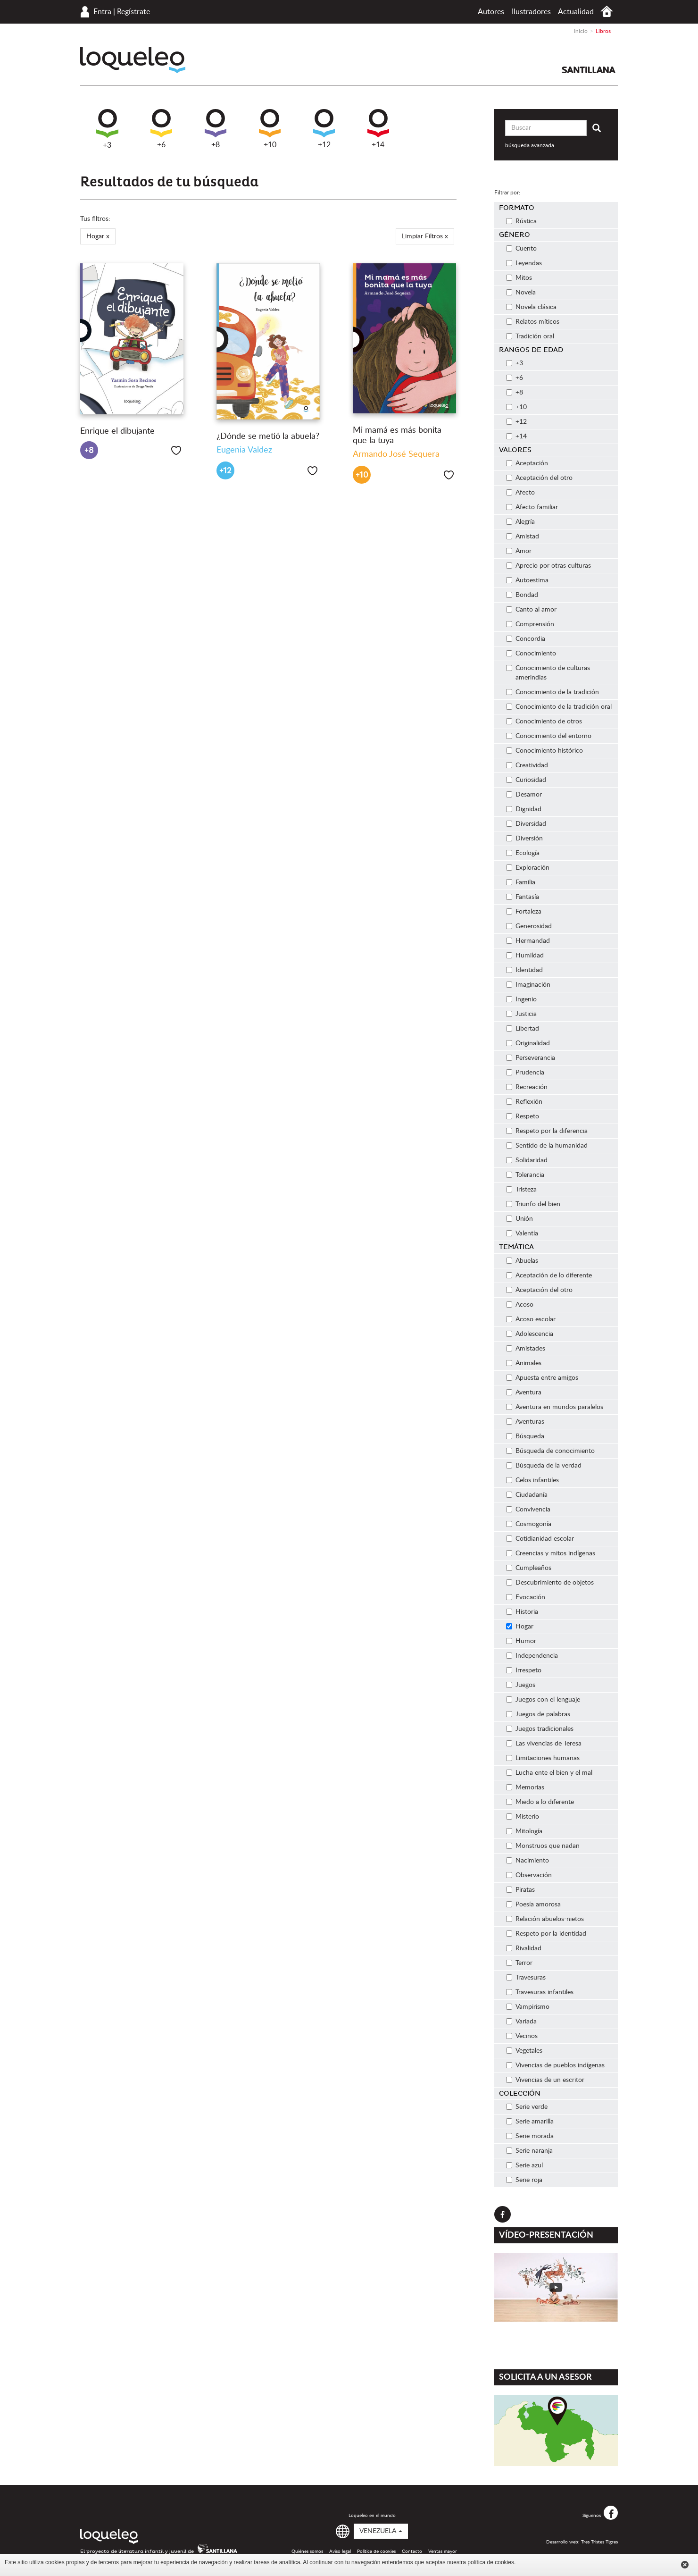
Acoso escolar (531, 1319)
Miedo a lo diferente (540, 1802)
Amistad (522, 536)
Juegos (520, 1685)
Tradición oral (530, 336)
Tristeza (521, 1189)
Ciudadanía (527, 1495)
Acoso (519, 1304)
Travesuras (526, 1977)
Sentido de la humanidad (547, 1145)
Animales (523, 1363)
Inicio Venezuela (606, 11)
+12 (324, 129)
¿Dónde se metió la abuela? (267, 436)
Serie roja (524, 2180)
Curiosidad (526, 780)
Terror (519, 1963)
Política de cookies (376, 2551)
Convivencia (528, 1509)
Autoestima (527, 580)
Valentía (522, 1233)
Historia (522, 1612)
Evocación (525, 1597)
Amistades (525, 1348)
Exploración (527, 867)
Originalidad (528, 1043)
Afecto (520, 492)
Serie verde (527, 2107)
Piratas (520, 1890)
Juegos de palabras (538, 1714)
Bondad (522, 595)
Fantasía (522, 897)
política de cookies (490, 2562)
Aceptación (527, 463)
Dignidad (523, 809)
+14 (378, 129)
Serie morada (530, 2136)
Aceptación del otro (539, 478)
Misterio (522, 1816)
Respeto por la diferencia (547, 1131)
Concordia (525, 639)
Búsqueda (525, 1436)
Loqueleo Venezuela (132, 60)
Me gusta (176, 450)
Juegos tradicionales (539, 1729)
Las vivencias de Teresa (544, 1743)
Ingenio (521, 999)
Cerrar (685, 2564)
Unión (519, 1219)
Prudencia (525, 1072)
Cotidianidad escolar (540, 1539)
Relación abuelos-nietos (545, 1919)
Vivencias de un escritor (545, 2080)
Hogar (519, 1626)
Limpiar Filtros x (425, 236)
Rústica (521, 221)
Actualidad (576, 12)
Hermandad (528, 941)
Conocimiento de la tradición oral (559, 707)
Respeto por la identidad (546, 1933)
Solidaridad (527, 1160)
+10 (270, 129)
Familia (520, 882)
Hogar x (97, 236)
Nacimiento (527, 1860)
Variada (521, 2021)
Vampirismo (527, 2007)
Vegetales (524, 2050)
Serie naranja (529, 2151)
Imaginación (528, 985)
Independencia (532, 1656)
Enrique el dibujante (117, 431)
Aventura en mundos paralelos (554, 1407)
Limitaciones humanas (543, 1758)
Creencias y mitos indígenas (550, 1553)
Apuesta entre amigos (542, 1378)
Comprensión (530, 624)
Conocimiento (531, 653)
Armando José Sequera (396, 454)
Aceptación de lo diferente (549, 1275)
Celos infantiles (532, 1480)
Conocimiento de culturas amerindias (548, 673)
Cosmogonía (528, 1524)
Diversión (524, 838)
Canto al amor (531, 609)
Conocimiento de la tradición (552, 692)
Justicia (521, 1014)
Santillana (588, 70)
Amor (519, 551)
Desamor (524, 794)
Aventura (523, 1392)
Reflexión (524, 1102)
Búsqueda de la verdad (544, 1465)
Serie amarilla (530, 2121)
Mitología (524, 1831)
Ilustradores (531, 12)
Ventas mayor (442, 2551)
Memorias (525, 1787)
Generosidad (529, 926)
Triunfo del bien (533, 1204)
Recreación (527, 1087)
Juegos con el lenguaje (543, 1699)
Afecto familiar (532, 507)
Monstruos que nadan (543, 1846)
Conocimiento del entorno (548, 736)
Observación (529, 1875)
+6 (161, 129)
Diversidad (526, 824)
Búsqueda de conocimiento (550, 1451)
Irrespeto (523, 1670)
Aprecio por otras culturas (548, 565)
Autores (491, 12)
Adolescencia (529, 1334)
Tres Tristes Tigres (599, 2542)
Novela (521, 292)
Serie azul (524, 2165)
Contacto (412, 2551)
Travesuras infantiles (539, 1992)
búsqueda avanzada (529, 145)
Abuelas (522, 1261)
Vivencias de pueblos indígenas (555, 2065)
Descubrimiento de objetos (550, 1582)
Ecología (523, 853)
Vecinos (522, 2036)
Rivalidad (523, 1948)
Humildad (525, 955)
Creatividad (527, 765)
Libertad (522, 1028)
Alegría (520, 522)
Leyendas (524, 263)
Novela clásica (531, 307)
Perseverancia (530, 1058)
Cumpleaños (528, 1568)
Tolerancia (525, 1175)
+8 (215, 129)
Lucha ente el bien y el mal (549, 1773)
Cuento (521, 248)
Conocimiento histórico (544, 750)
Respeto (522, 1116)
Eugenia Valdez (244, 450)
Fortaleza (523, 911)
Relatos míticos (532, 322)
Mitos (519, 278)
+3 (107, 129)
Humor (521, 1641)
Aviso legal (340, 2551)
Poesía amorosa (533, 1904)
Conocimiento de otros (544, 721)
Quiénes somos (307, 2551)
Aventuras (525, 1421)
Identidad (524, 970)
